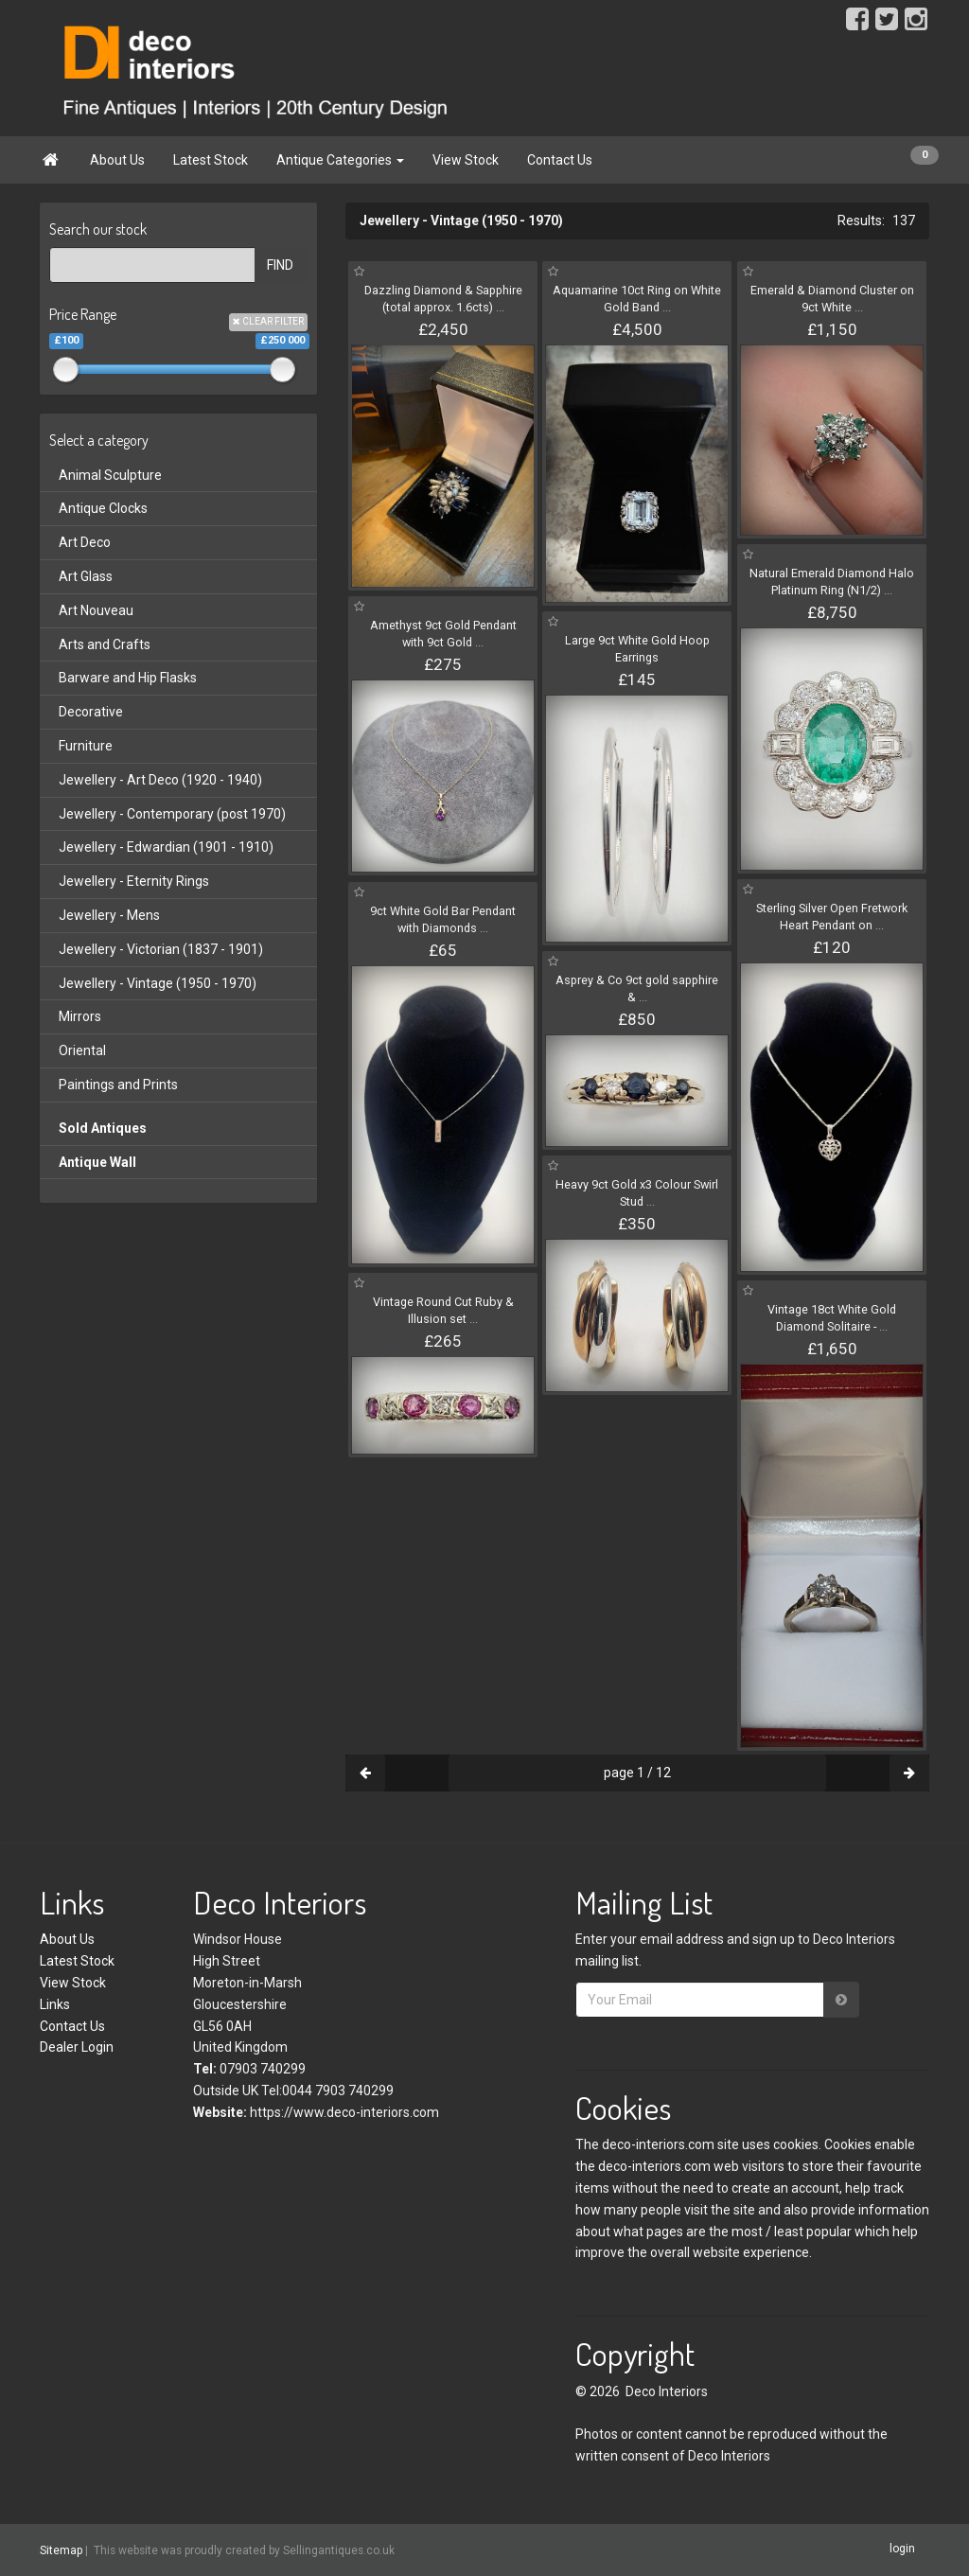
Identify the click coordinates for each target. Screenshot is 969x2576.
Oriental (82, 1050)
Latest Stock (210, 160)
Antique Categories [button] (340, 160)
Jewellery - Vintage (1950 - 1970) (157, 983)
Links (55, 2004)
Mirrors (80, 1016)
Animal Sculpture (110, 475)
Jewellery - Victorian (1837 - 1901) (161, 949)
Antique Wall (97, 1162)
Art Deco (85, 542)
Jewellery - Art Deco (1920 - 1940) (160, 779)
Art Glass (86, 576)
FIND (280, 265)
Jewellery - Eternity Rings (134, 881)
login (902, 2549)
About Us (117, 160)
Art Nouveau (96, 610)
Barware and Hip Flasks (128, 677)
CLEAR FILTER (268, 321)
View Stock (465, 160)
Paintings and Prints (118, 1084)
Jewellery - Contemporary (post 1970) (172, 813)
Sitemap (61, 2550)
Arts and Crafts (104, 644)
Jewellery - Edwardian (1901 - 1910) (166, 847)
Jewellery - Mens (109, 915)
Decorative (91, 711)
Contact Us (559, 160)
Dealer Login (77, 2047)
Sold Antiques (103, 1128)
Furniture (86, 745)
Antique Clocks (103, 508)
